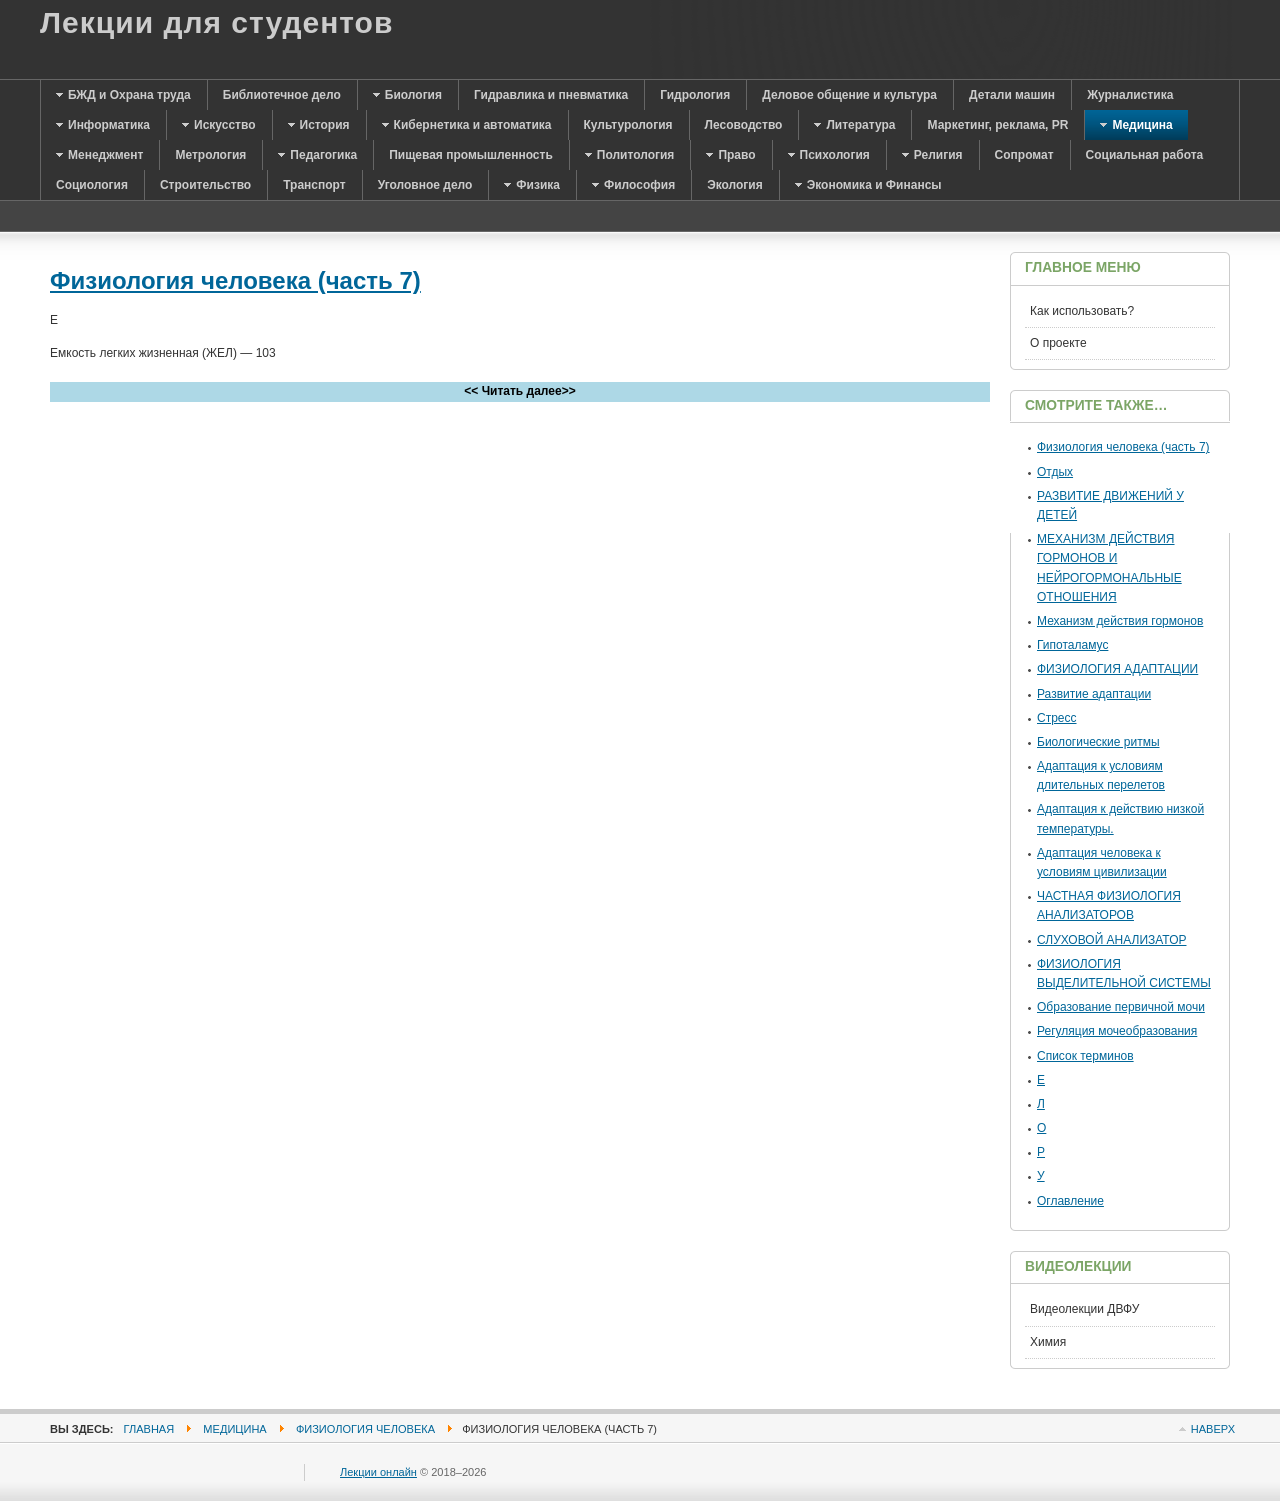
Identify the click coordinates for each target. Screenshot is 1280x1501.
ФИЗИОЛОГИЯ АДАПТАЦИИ (1117, 669)
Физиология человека (365, 1429)
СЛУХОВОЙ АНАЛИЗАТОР (1111, 940)
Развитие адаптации (1094, 694)
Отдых (1055, 472)
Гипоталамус (1072, 645)
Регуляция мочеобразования (1117, 1031)
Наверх (1213, 1429)
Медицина (234, 1429)
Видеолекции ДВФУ (1084, 1309)
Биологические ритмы (1098, 742)
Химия (1048, 1342)
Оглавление (1070, 1201)
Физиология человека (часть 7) (235, 280)
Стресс (1057, 718)
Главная (149, 1429)
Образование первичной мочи (1121, 1007)
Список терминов (1085, 1056)
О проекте (1058, 343)
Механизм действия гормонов (1120, 621)
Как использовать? (1082, 311)
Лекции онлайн (378, 1472)
